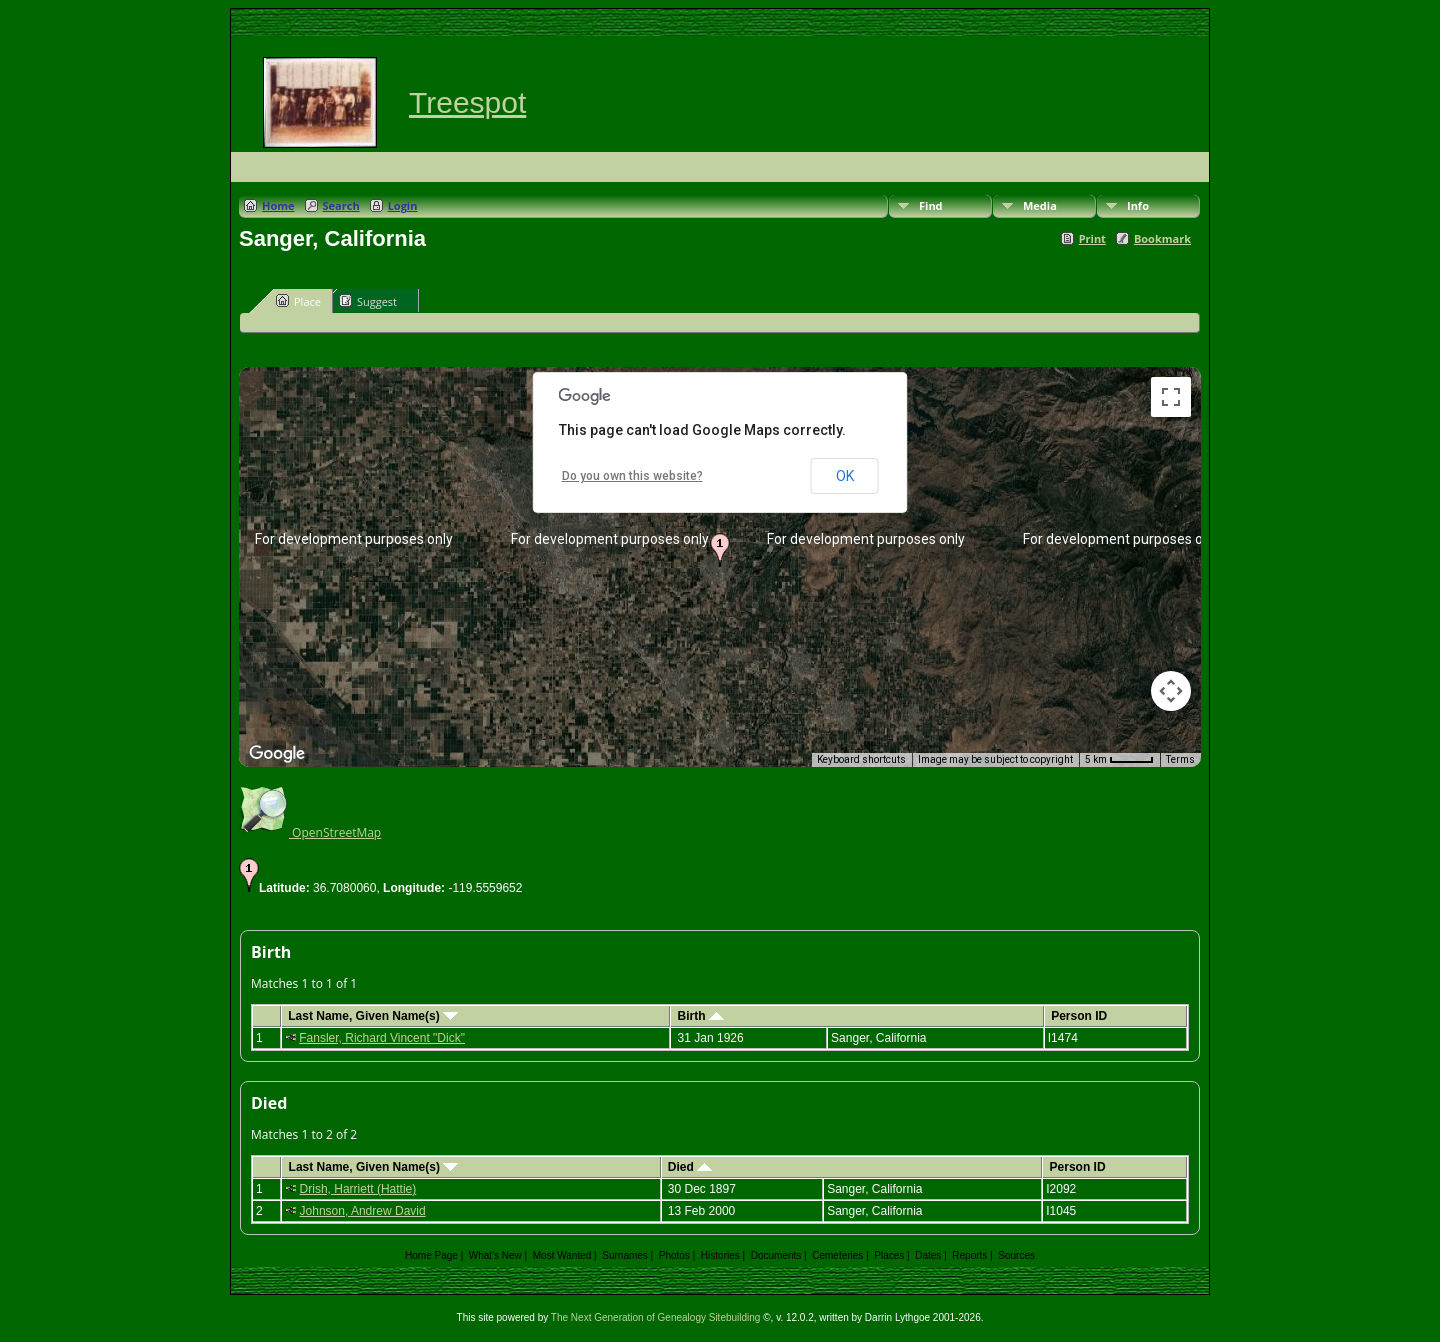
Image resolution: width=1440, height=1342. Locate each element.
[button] (720, 550)
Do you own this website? (632, 476)
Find (931, 205)
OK (845, 476)
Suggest (368, 301)
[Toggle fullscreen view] (1171, 397)
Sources (1016, 1255)
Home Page (431, 1255)
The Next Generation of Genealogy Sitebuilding (656, 1317)
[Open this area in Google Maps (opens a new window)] (277, 754)
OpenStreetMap (310, 832)
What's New (495, 1255)
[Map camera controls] (1171, 691)
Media (1040, 205)
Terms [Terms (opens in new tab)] (1180, 759)
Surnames (625, 1255)
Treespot (467, 102)
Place (298, 301)
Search (341, 205)
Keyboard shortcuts (861, 759)
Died (690, 1167)
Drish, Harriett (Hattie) (358, 1189)
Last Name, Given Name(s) (373, 1016)
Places (889, 1255)
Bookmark (1162, 238)
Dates (928, 1255)
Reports (969, 1255)
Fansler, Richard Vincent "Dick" (382, 1038)
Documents (776, 1255)
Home (278, 205)
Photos (674, 1255)
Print (1092, 238)
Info (1138, 205)
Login (403, 205)
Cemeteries (837, 1255)
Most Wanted (562, 1255)
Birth (701, 1016)
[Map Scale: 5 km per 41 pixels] (1119, 760)
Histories (720, 1255)
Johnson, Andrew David (363, 1211)
